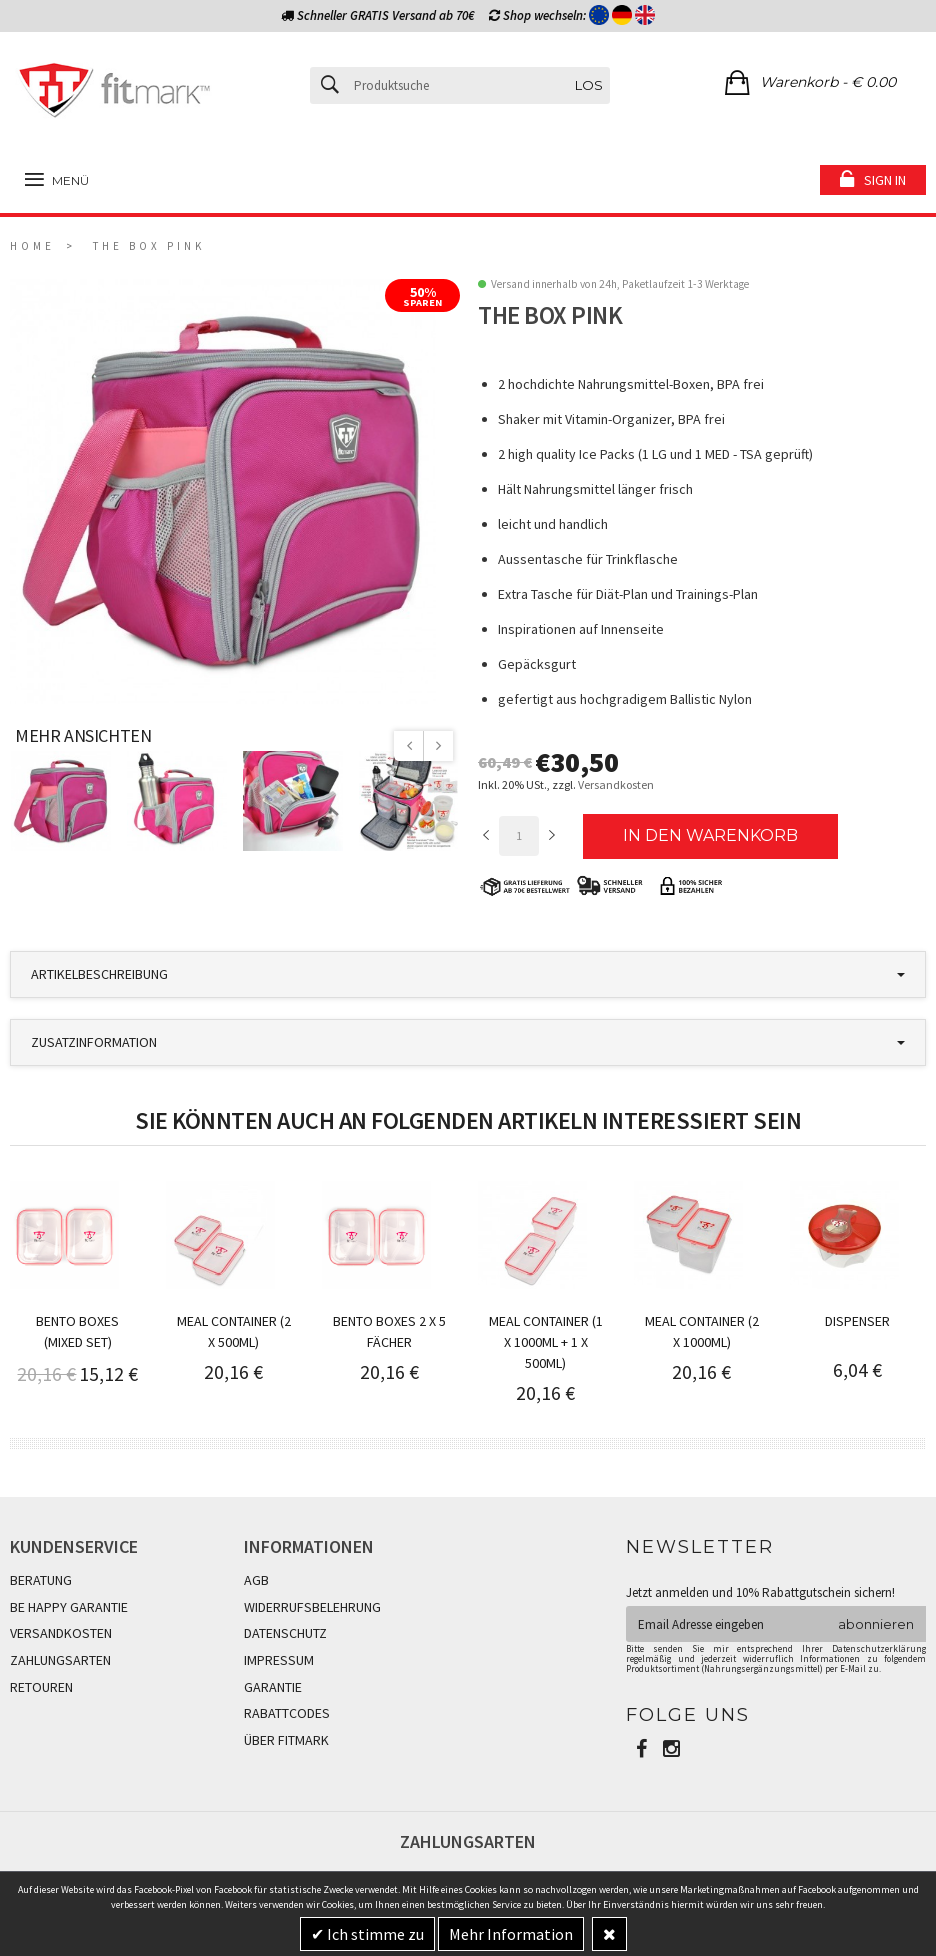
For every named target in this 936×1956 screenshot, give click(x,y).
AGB (256, 1580)
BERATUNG (41, 1580)
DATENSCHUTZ (285, 1633)
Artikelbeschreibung (99, 974)
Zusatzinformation (94, 1042)
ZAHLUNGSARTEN (60, 1660)
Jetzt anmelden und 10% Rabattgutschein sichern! (760, 1592)
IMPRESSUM (279, 1660)
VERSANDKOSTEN (61, 1633)
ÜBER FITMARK (286, 1740)
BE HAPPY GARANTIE (69, 1607)
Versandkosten (616, 784)
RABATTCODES (287, 1713)
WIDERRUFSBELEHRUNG (312, 1607)
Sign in (885, 180)
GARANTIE (273, 1687)
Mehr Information (511, 1934)
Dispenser (857, 1321)
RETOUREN (41, 1687)
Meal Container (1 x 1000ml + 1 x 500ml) (546, 1342)
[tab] (468, 974)
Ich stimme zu (374, 1934)
